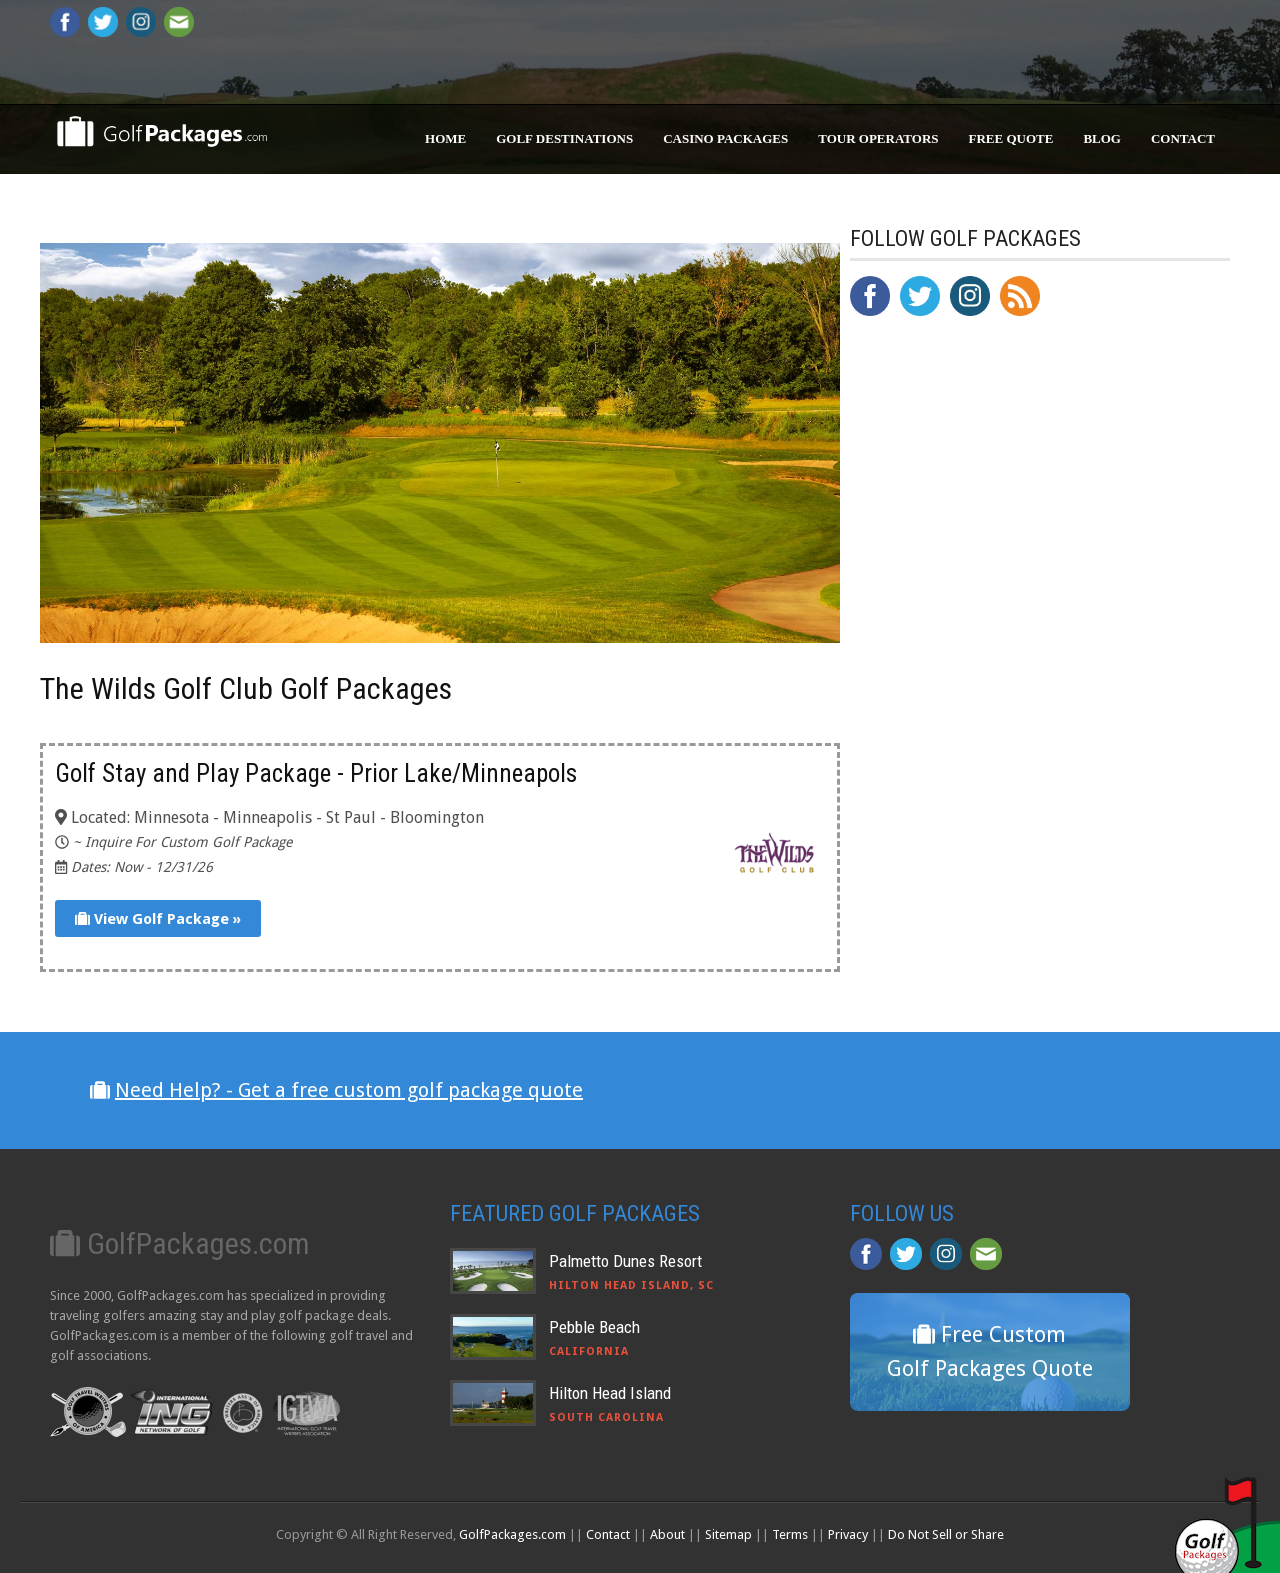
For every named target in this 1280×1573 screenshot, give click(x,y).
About (667, 1534)
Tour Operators (878, 138)
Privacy (848, 1534)
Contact (1183, 138)
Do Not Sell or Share (946, 1534)
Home (445, 138)
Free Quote (1011, 138)
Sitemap (728, 1534)
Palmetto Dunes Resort (625, 1261)
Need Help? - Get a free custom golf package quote (349, 1090)
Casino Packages (725, 138)
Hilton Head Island (610, 1393)
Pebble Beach (594, 1327)
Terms (790, 1534)
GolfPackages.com (512, 1534)
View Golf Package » (158, 919)
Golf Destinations (564, 138)
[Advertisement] (1000, 746)
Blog (1102, 138)
